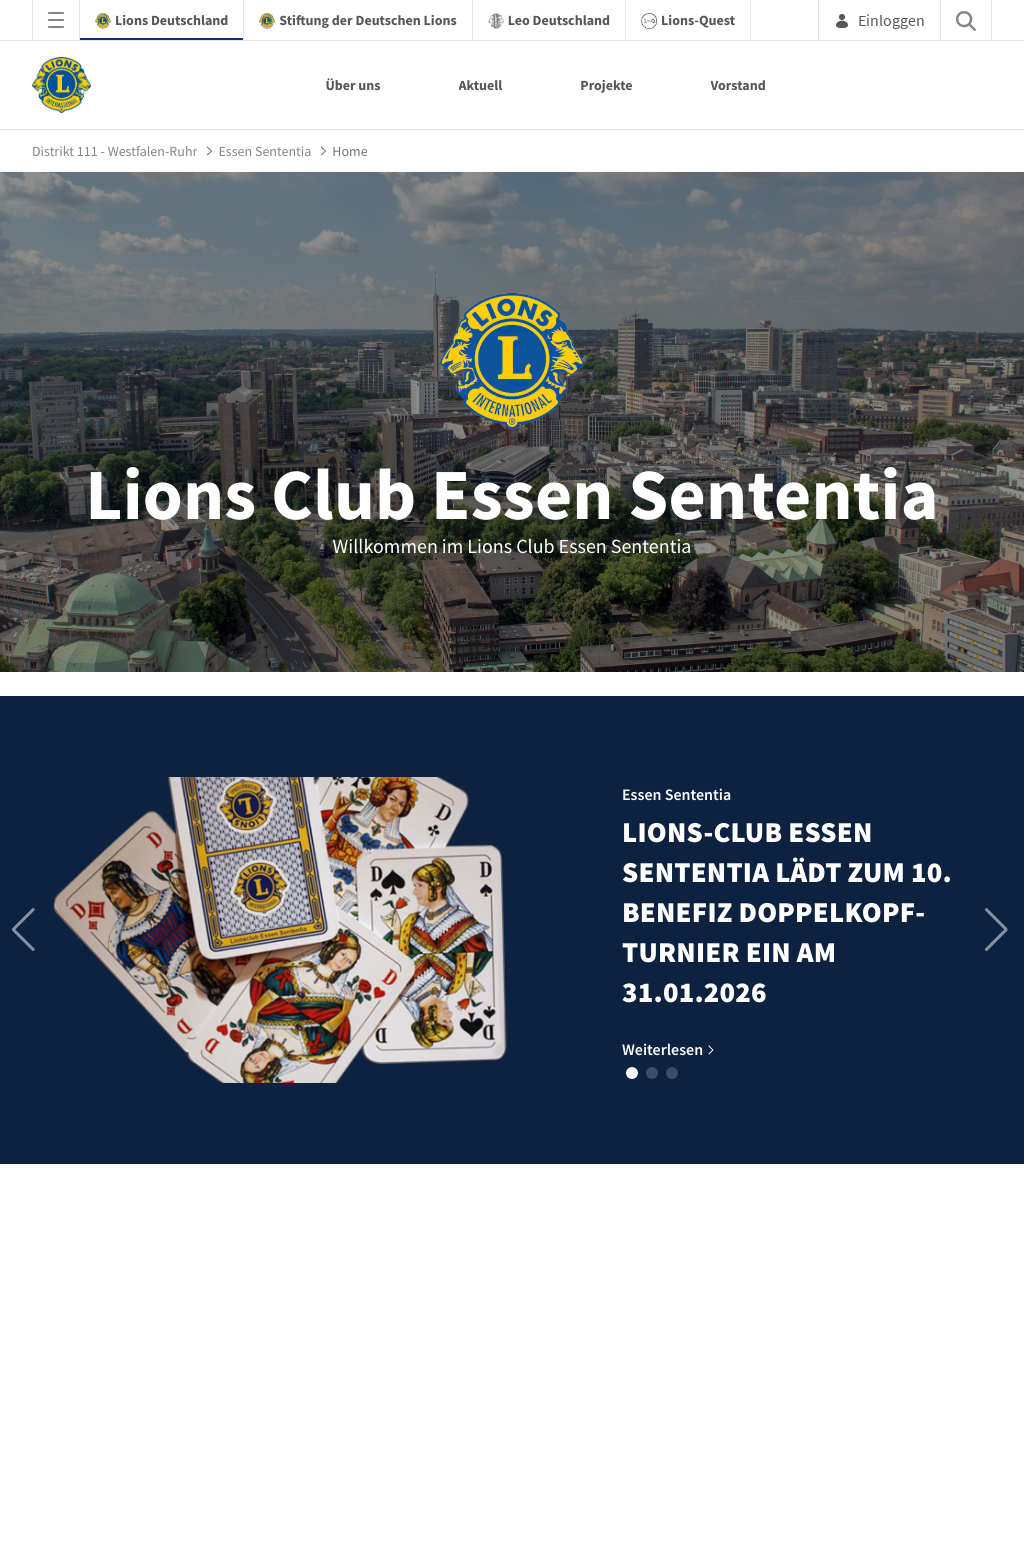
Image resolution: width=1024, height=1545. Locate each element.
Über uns (352, 85)
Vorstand (738, 85)
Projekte (606, 85)
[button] (632, 1073)
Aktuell (481, 85)
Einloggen (879, 20)
